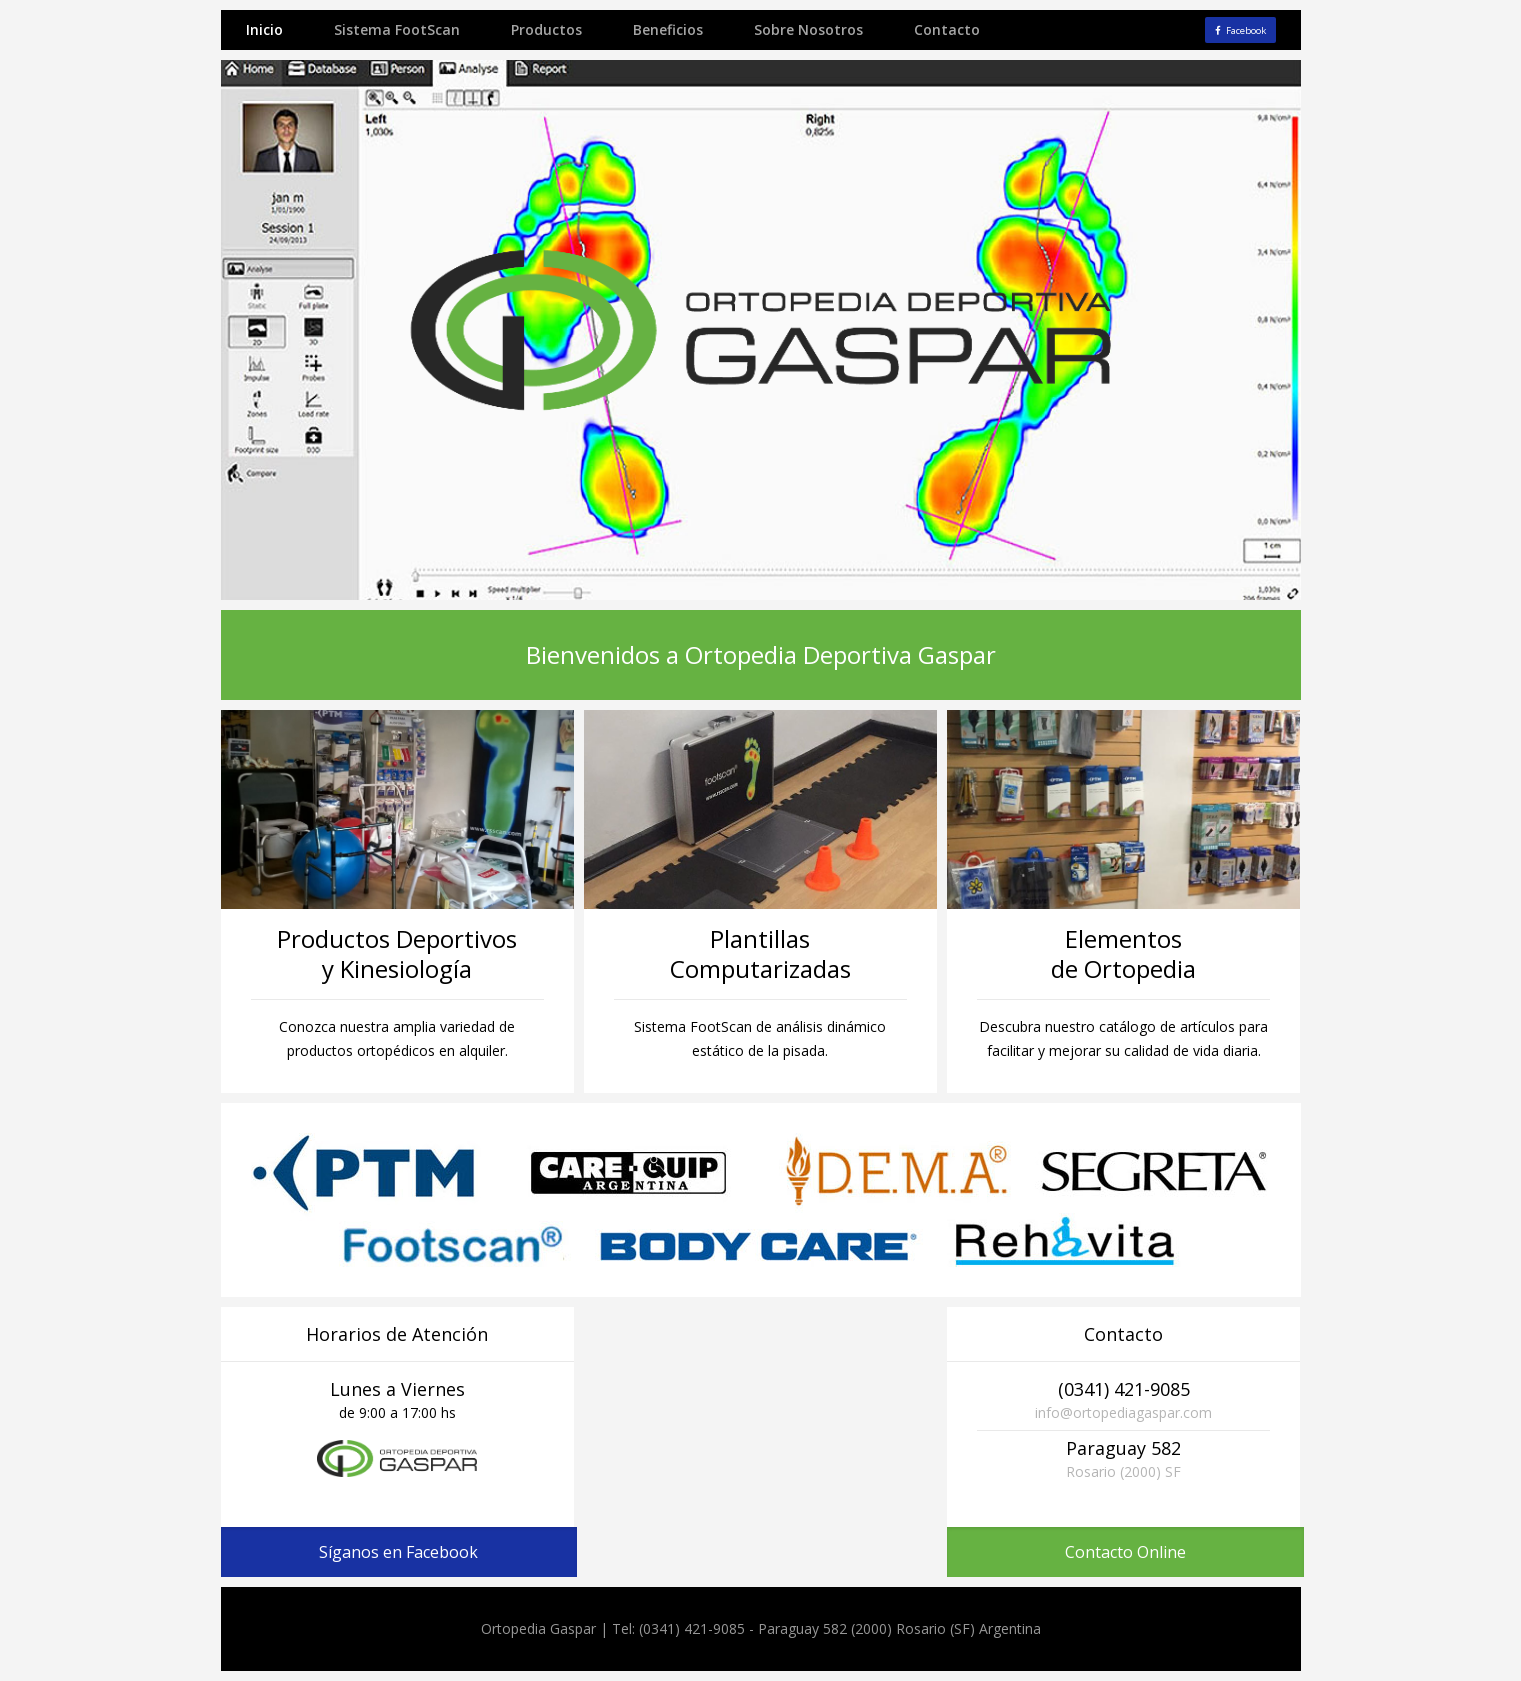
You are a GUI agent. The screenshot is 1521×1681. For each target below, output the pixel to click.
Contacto (947, 29)
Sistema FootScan (397, 29)
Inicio (264, 29)
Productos (546, 29)
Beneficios (668, 29)
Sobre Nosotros (808, 29)
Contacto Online (1125, 1552)
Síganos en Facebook (398, 1552)
